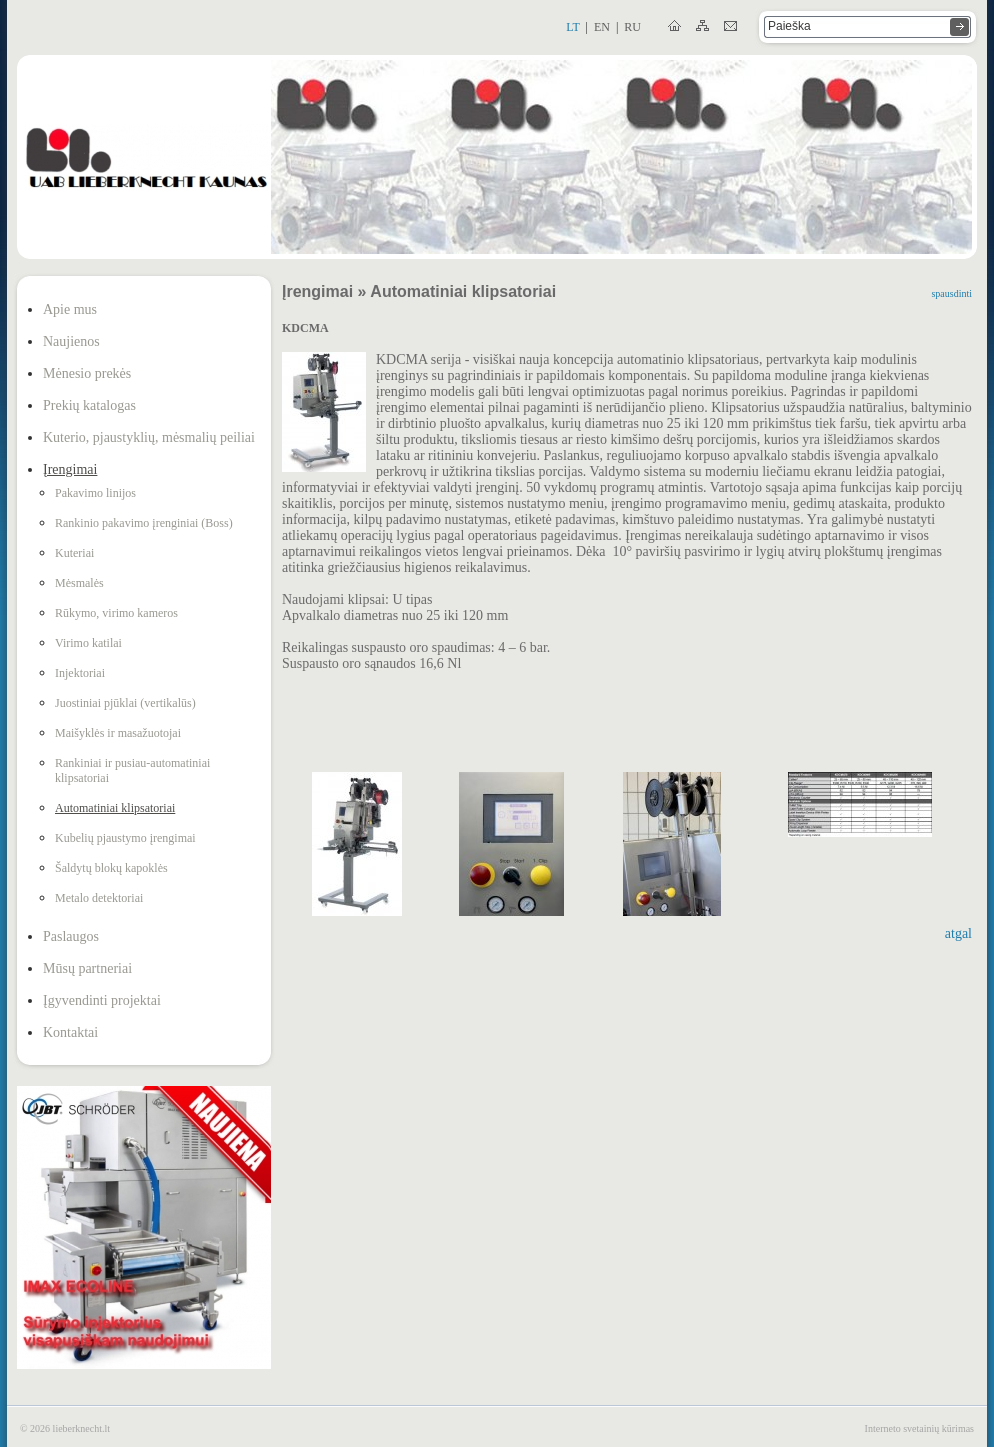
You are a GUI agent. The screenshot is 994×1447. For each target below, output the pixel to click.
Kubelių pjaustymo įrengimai (125, 838)
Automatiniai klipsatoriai (115, 808)
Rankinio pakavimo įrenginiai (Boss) (144, 523)
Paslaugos (71, 936)
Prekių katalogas (89, 405)
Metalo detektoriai (99, 898)
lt (572, 27)
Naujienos (71, 341)
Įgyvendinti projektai (102, 1000)
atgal (958, 933)
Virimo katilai (88, 643)
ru (632, 27)
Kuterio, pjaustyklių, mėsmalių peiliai (149, 437)
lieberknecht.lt (81, 1428)
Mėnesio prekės (87, 373)
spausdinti (951, 293)
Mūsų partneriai (87, 968)
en (602, 27)
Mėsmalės (79, 583)
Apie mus (70, 309)
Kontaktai (70, 1032)
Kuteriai (74, 553)
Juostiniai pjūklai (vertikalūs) (125, 703)
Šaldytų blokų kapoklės (111, 868)
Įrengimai (70, 469)
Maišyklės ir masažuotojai (118, 733)
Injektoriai (80, 673)
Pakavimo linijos (95, 493)
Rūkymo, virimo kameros (116, 613)
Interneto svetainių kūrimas (919, 1428)
